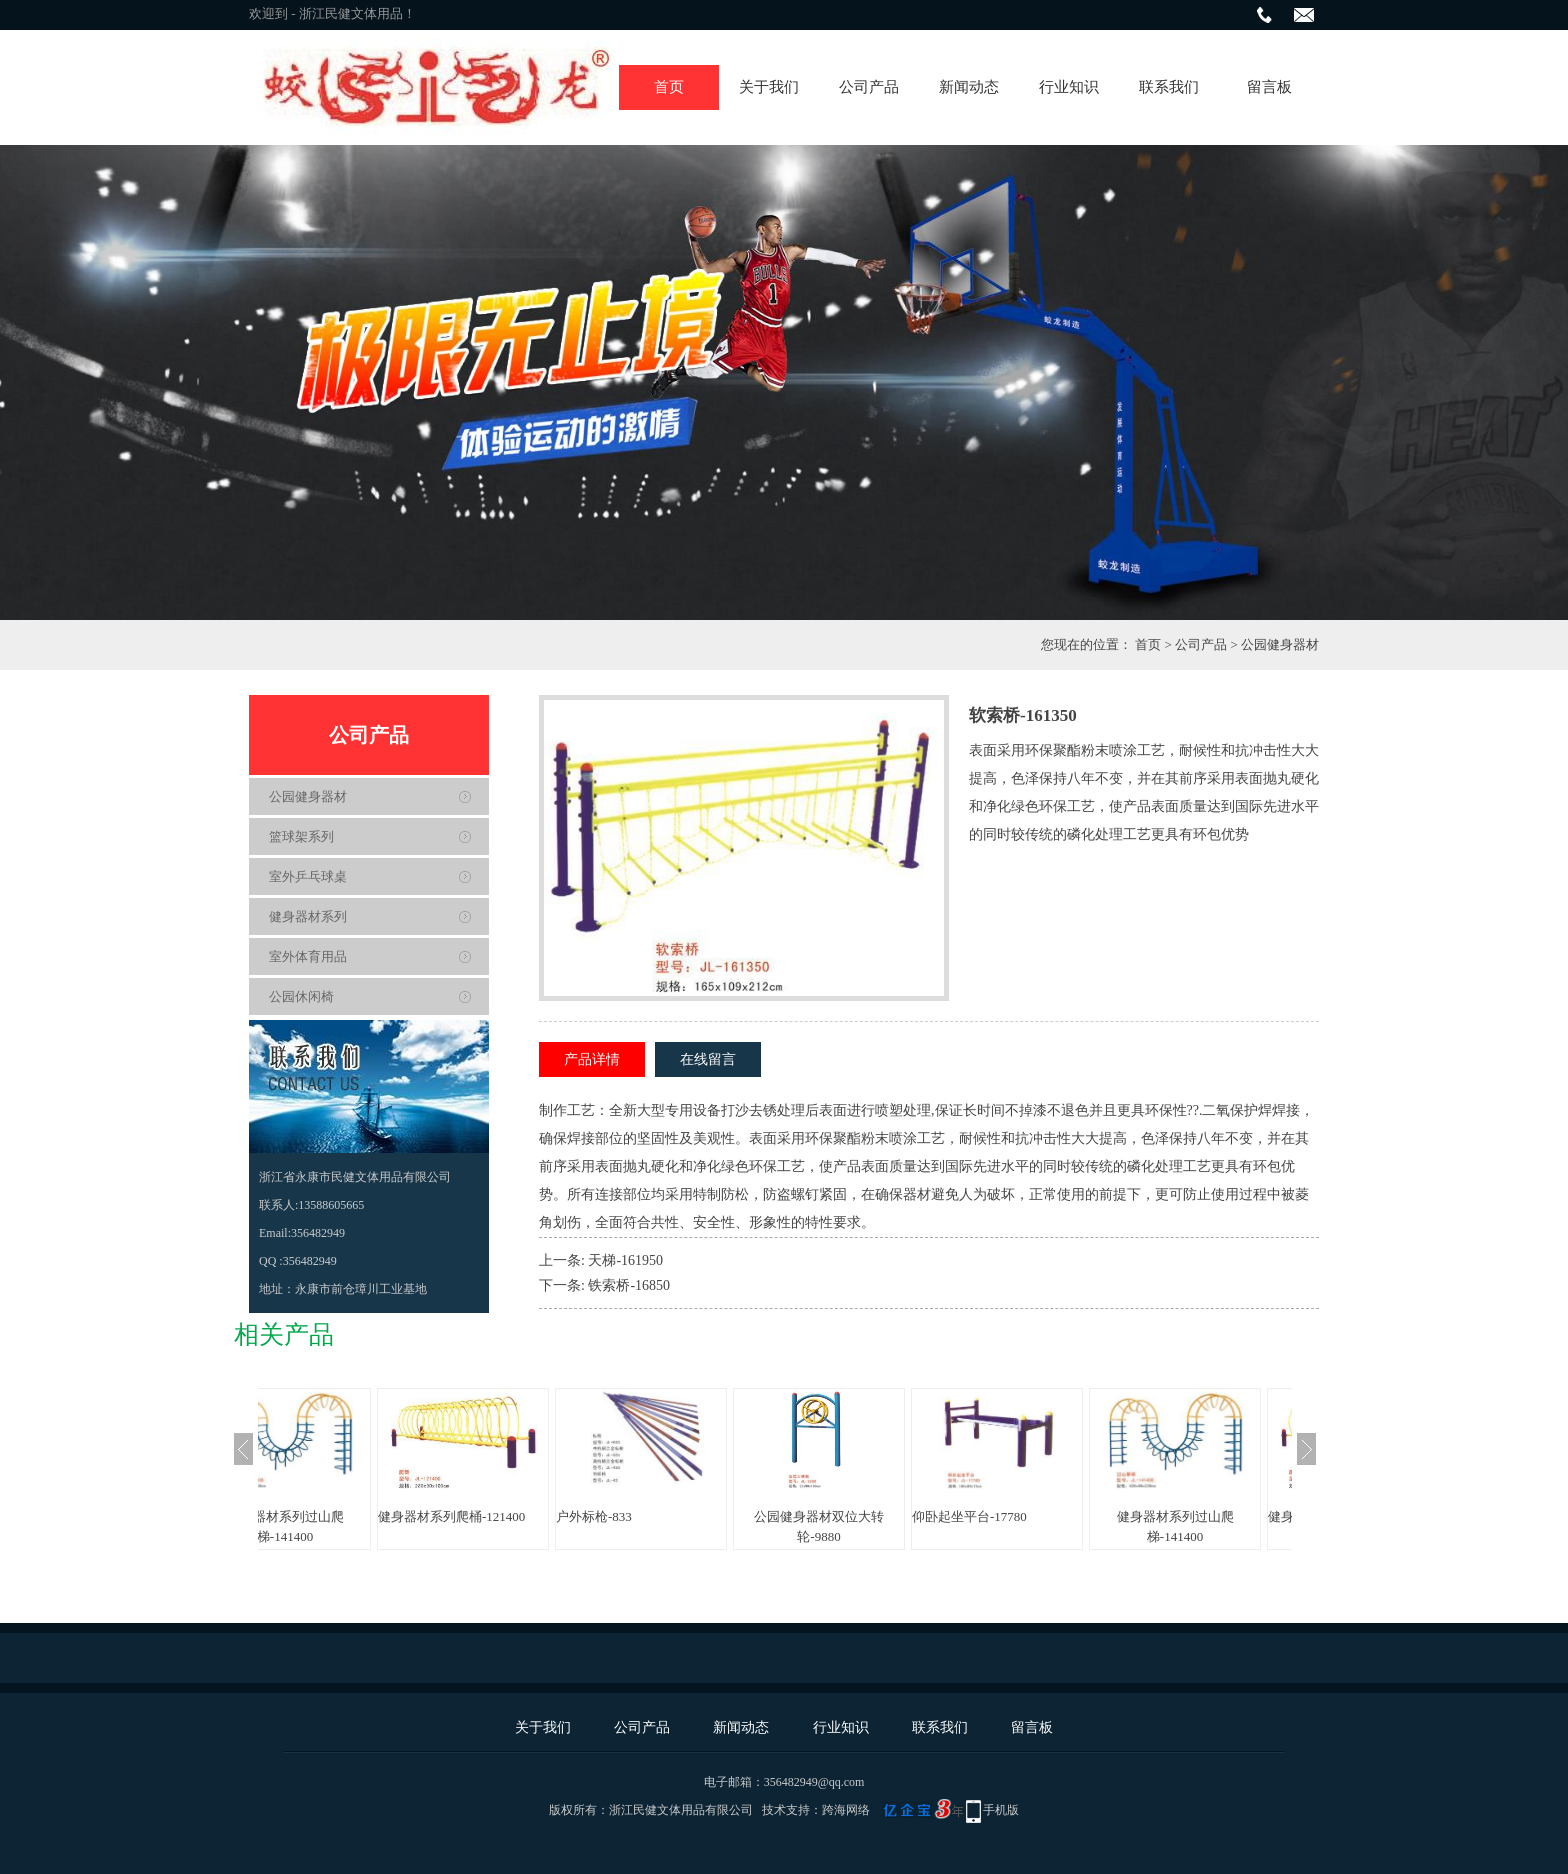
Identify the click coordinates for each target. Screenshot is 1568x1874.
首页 (669, 87)
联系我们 (1169, 87)
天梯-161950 (625, 1260)
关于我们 (769, 87)
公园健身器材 (1280, 644)
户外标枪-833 (674, 1516)
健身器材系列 (308, 916)
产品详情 (592, 1059)
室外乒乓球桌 (308, 876)
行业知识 (1069, 87)
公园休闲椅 (301, 996)
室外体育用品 (308, 956)
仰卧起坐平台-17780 (1049, 1516)
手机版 (1001, 1810)
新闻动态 (969, 87)
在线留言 (708, 1059)
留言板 (1269, 87)
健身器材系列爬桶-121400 (531, 1516)
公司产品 (869, 87)
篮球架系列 (301, 836)
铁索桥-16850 (629, 1285)
